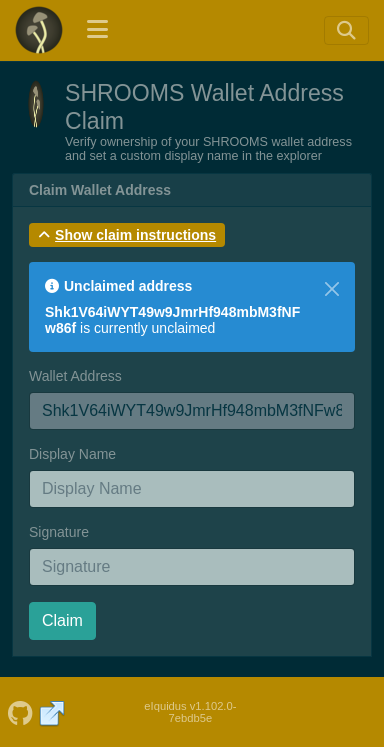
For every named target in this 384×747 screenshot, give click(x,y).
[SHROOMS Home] (39, 30)
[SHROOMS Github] (20, 712)
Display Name (72, 454)
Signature (59, 532)
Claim (62, 620)
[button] (127, 235)
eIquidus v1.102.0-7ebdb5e (190, 712)
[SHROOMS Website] (52, 712)
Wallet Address (75, 376)
